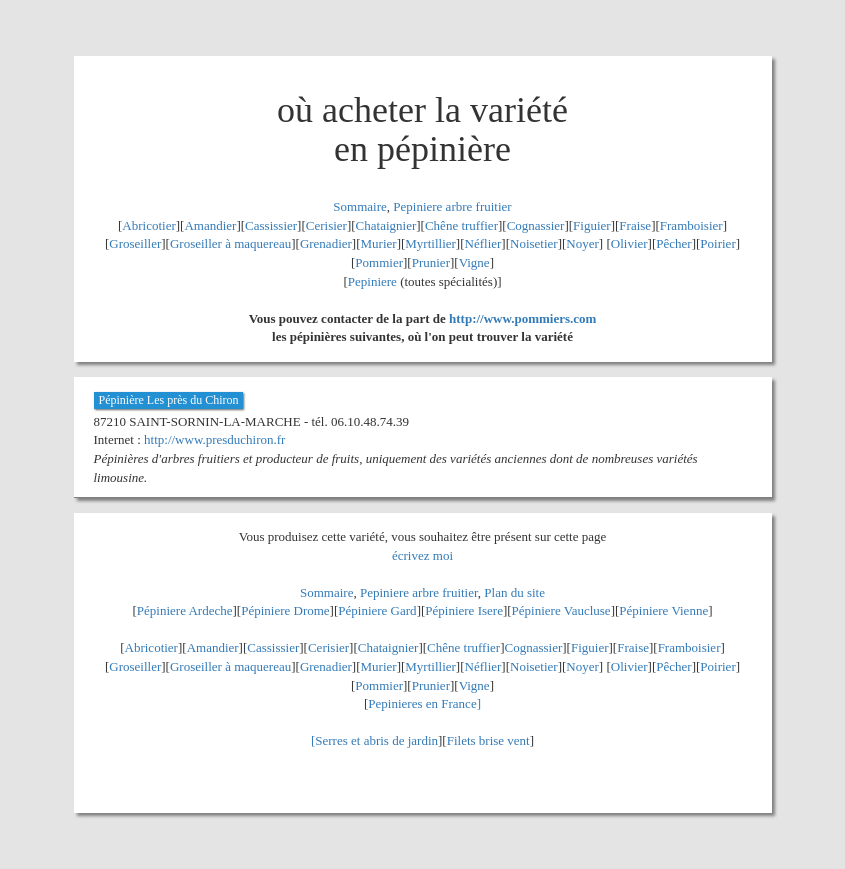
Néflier (483, 243)
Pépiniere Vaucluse (561, 610)
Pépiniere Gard (377, 610)
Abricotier (148, 225)
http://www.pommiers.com (522, 318)
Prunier (431, 262)
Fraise (635, 225)
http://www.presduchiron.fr (214, 439)
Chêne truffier (461, 225)
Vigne (474, 262)
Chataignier (386, 225)
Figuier (592, 225)
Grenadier (326, 243)
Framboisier (691, 225)
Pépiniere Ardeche (185, 610)
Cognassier (536, 225)
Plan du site (514, 592)
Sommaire (359, 206)
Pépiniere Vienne (663, 610)
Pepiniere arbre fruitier (452, 206)
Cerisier (326, 225)
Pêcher (673, 243)
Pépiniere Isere (464, 610)
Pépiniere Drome (285, 610)
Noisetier (534, 243)
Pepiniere (372, 281)
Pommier (379, 262)
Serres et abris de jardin (376, 740)
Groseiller (135, 243)
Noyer (582, 243)
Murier (379, 243)
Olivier (629, 243)
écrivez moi (422, 555)
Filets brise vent (488, 740)
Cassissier (271, 225)
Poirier (717, 243)
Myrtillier (430, 243)
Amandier (210, 225)
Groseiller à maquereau (230, 243)
